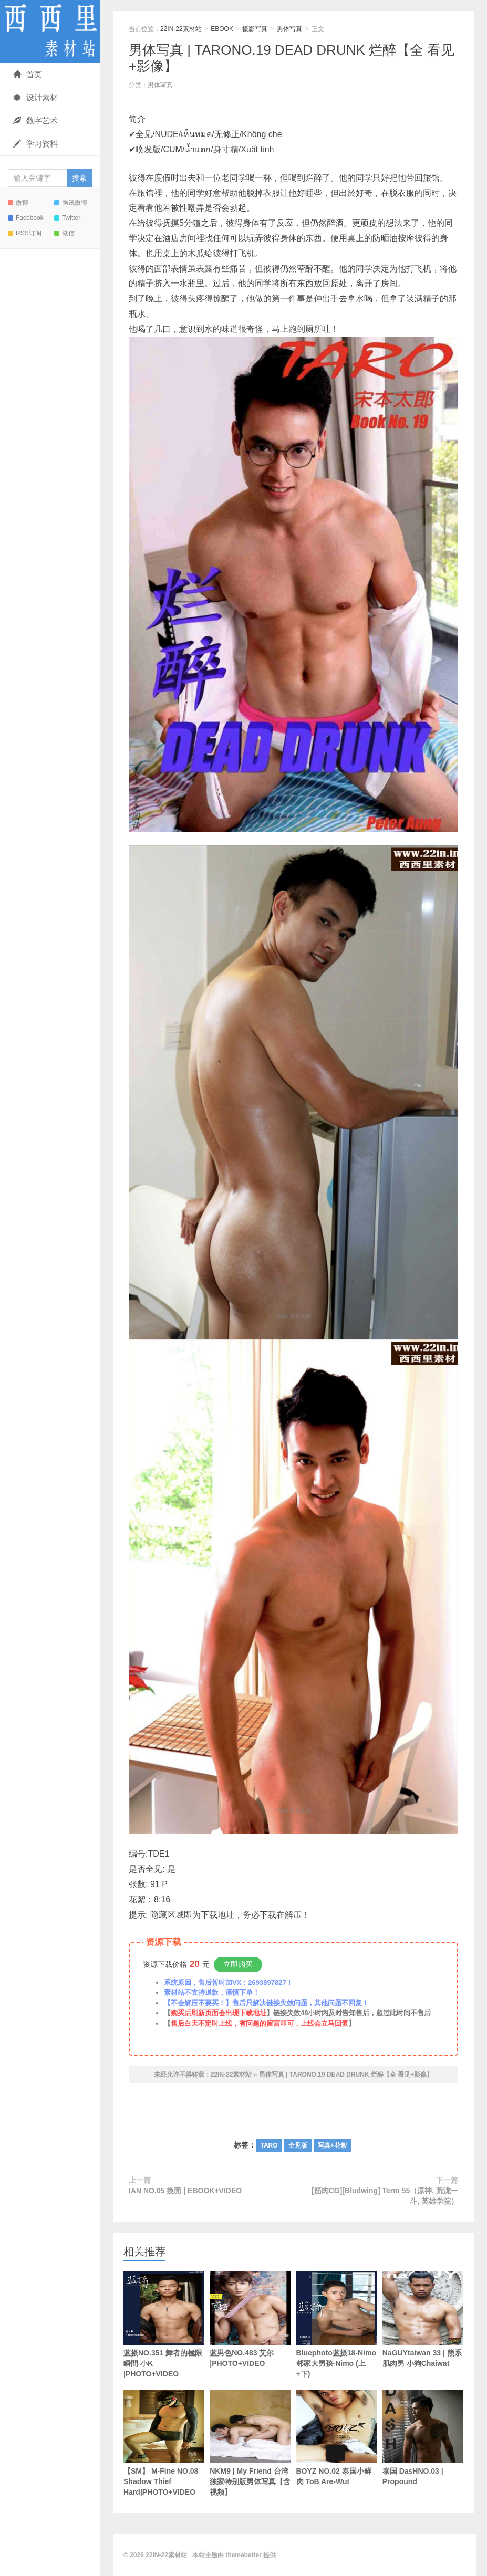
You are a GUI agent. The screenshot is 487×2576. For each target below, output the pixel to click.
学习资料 (35, 143)
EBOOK (222, 29)
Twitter (67, 218)
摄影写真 (254, 29)
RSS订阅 (25, 233)
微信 (64, 233)
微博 (18, 202)
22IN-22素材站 (50, 31)
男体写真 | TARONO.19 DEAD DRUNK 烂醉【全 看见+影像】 (346, 2074)
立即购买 (238, 1964)
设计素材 (35, 97)
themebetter (243, 2555)
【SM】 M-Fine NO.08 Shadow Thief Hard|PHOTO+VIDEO (163, 2443)
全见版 (297, 2145)
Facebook (26, 218)
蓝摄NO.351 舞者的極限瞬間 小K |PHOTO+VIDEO (163, 2324)
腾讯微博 (70, 202)
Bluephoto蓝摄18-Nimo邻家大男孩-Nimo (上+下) (336, 2324)
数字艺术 (35, 120)
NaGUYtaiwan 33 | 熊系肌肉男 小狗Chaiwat (422, 2319)
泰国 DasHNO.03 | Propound (422, 2438)
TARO (268, 2145)
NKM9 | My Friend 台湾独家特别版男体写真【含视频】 (250, 2443)
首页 (27, 74)
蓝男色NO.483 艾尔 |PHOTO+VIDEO (250, 2319)
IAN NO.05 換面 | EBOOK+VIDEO (185, 2190)
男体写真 (289, 29)
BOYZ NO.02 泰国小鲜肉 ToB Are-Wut (336, 2438)
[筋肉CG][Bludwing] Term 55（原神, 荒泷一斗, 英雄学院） (385, 2195)
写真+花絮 (332, 2145)
